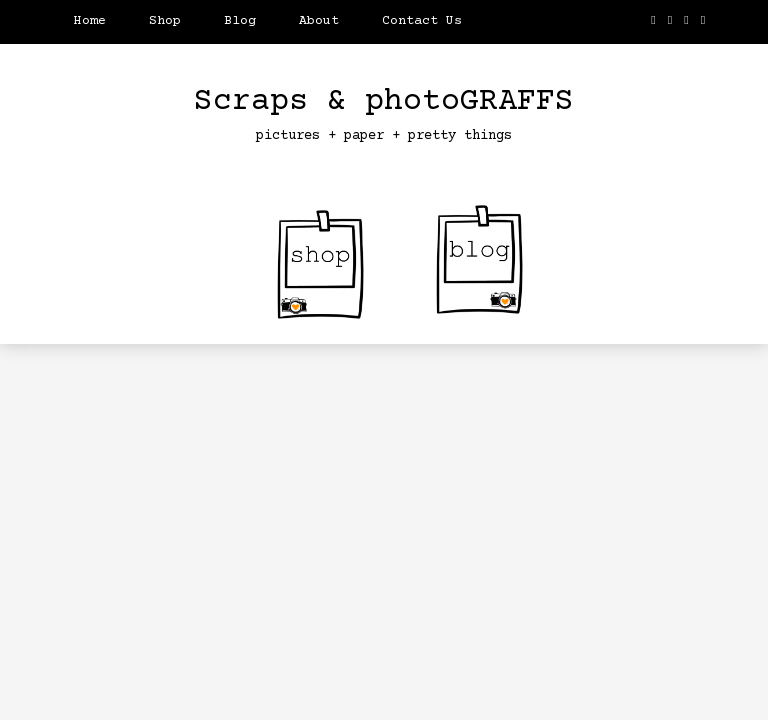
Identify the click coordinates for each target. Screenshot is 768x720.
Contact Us (422, 21)
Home (90, 21)
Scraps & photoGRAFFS (384, 102)
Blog (240, 21)
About (319, 21)
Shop (165, 21)
